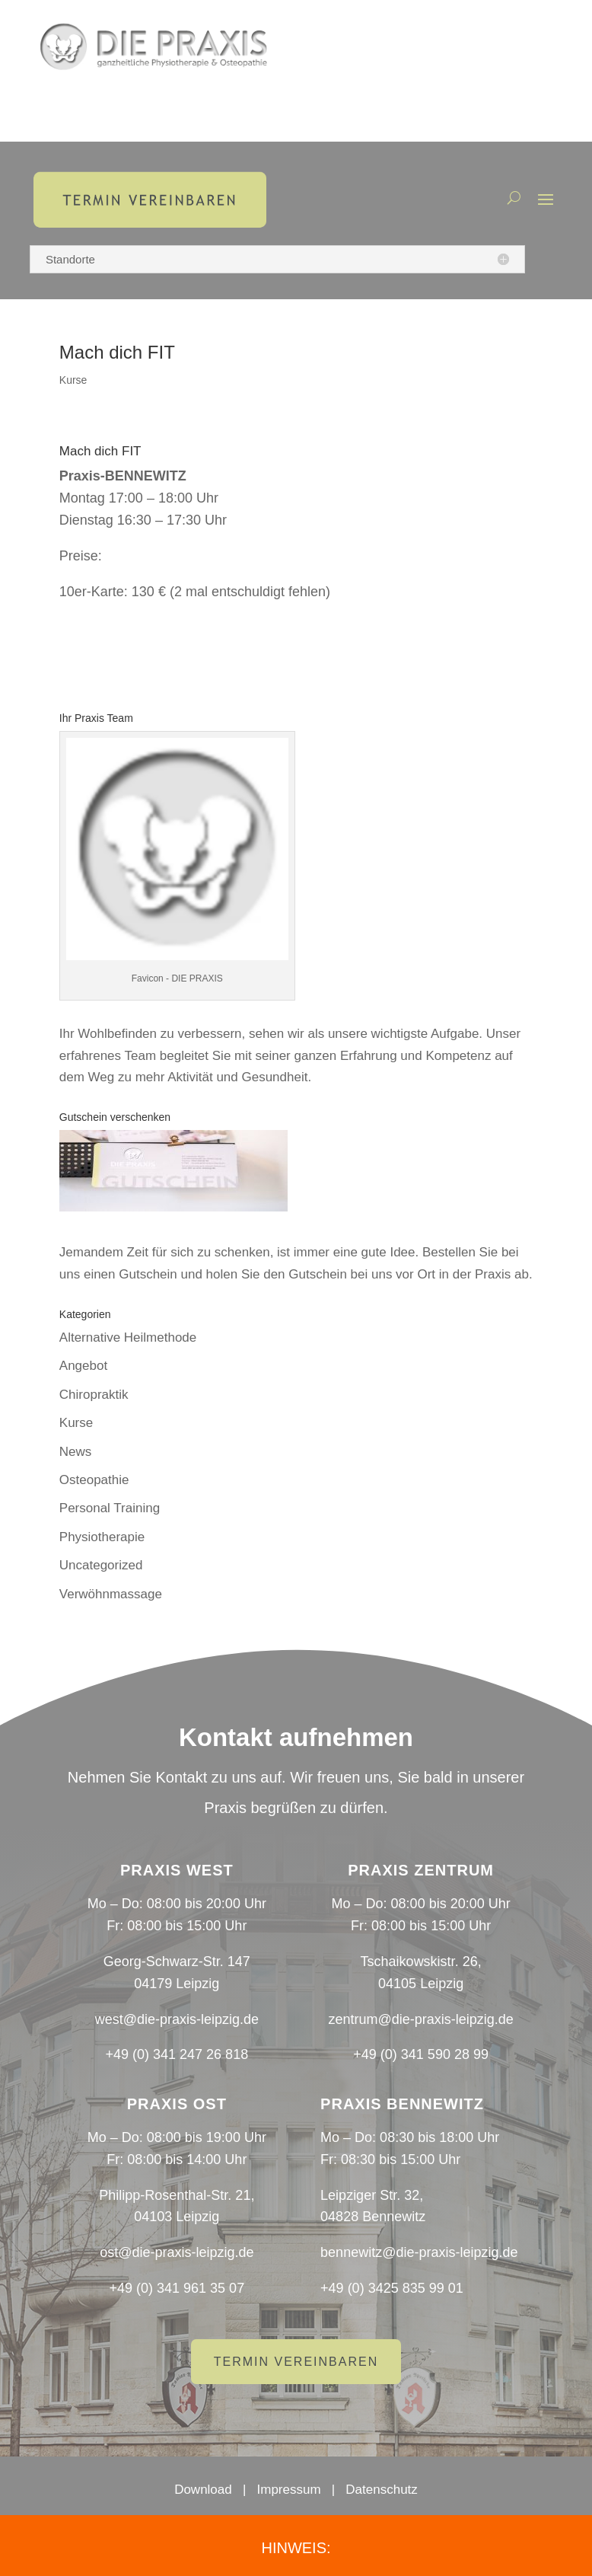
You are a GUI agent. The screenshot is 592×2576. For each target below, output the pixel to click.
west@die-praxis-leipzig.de (177, 2019)
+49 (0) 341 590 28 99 (421, 2054)
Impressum (289, 2489)
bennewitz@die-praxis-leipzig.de (418, 2252)
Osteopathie (94, 1480)
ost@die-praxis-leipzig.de (176, 2252)
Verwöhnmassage (110, 1594)
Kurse (73, 380)
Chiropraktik (94, 1394)
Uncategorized (101, 1565)
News (75, 1451)
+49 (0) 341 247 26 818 (177, 2054)
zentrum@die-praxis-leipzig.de (420, 2019)
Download (203, 2489)
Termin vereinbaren (296, 2361)
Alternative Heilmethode (127, 1337)
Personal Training (109, 1508)
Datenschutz (381, 2489)
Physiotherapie (102, 1537)
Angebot (83, 1365)
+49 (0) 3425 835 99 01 (391, 2288)
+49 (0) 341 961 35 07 (177, 2288)
